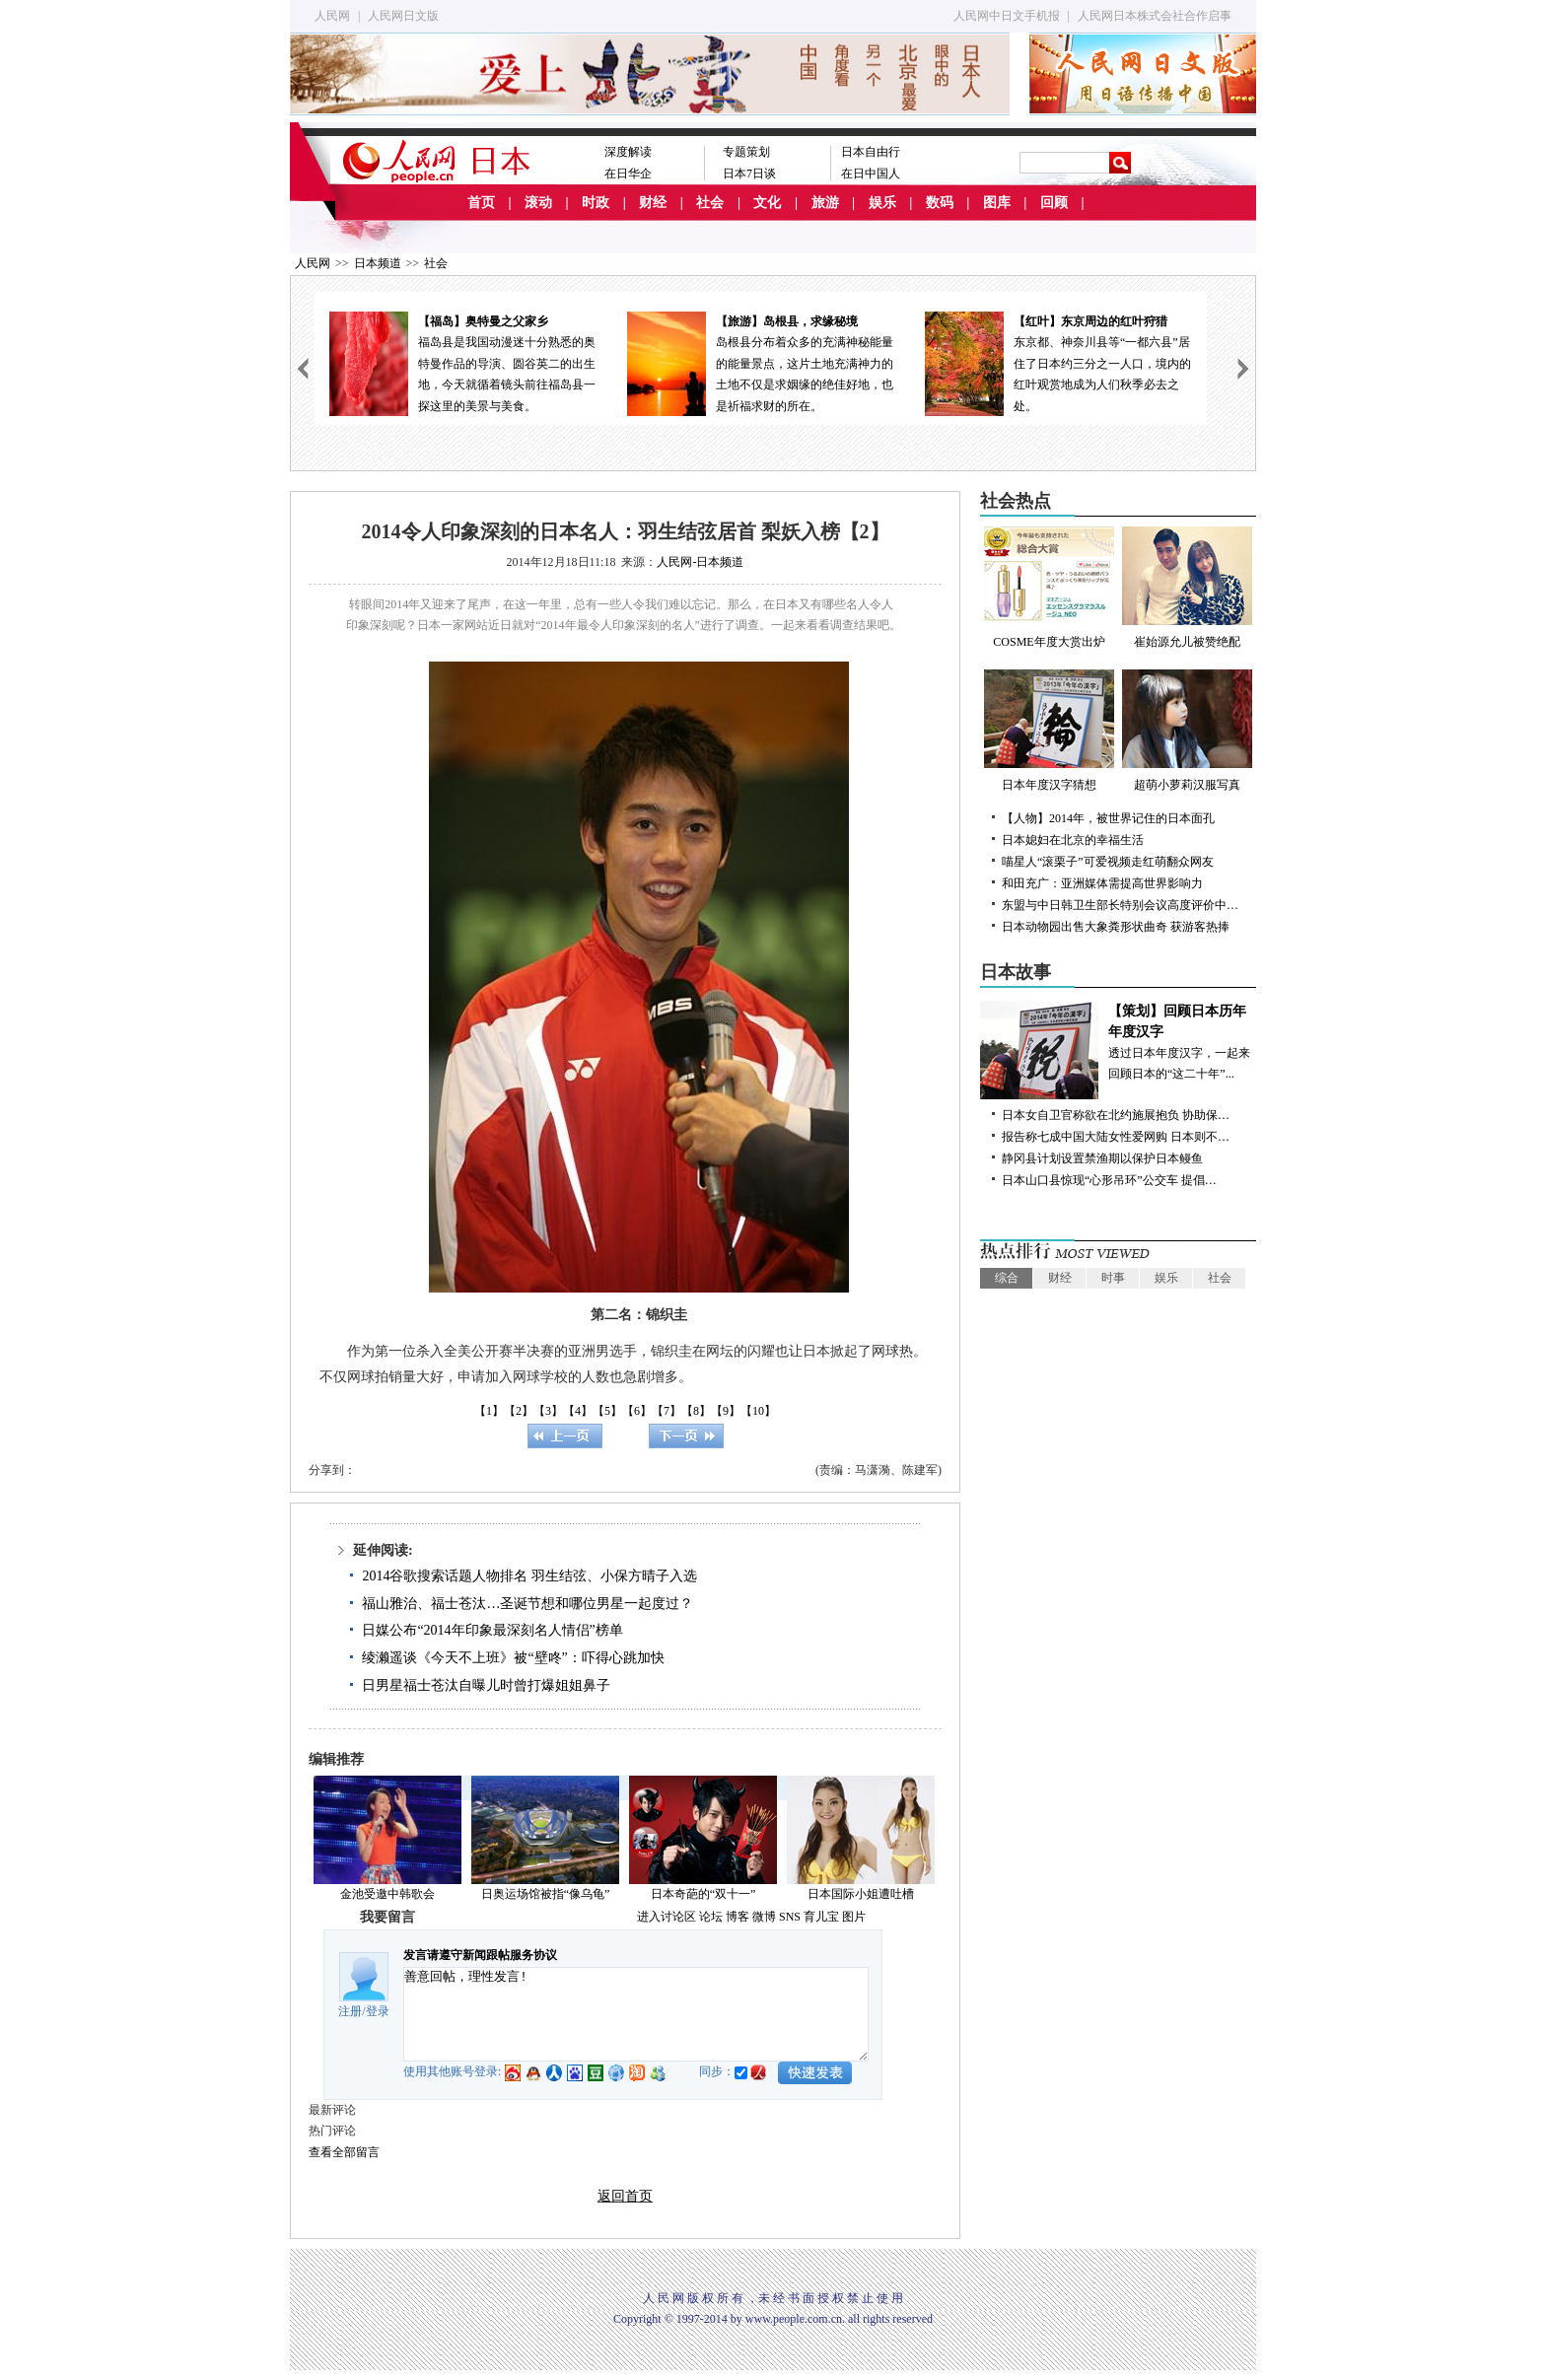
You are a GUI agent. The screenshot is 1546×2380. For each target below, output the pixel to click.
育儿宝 (821, 1917)
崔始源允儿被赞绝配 (1187, 587)
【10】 (758, 1411)
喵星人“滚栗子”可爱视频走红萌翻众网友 (1108, 862)
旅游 (825, 202)
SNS (790, 1917)
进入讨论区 (666, 1917)
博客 (737, 1917)
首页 (481, 202)
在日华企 (628, 173)
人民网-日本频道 (700, 562)
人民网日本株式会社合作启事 (1154, 16)
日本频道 (377, 263)
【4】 (578, 1411)
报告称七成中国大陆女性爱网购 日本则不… (1116, 1137)
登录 (377, 2011)
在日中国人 (870, 173)
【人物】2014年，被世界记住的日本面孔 (1108, 818)
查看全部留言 (344, 2152)
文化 (767, 202)
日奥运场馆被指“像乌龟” (545, 1894)
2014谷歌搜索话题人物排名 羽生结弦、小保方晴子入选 (529, 1576)
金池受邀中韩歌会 (387, 1894)
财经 (653, 202)
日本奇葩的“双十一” (703, 1894)
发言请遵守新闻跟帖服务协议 (480, 1955)
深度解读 (628, 152)
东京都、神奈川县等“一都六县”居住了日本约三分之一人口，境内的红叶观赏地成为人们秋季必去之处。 (1058, 362)
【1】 (489, 1411)
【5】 (607, 1411)
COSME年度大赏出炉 (1049, 587)
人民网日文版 (403, 16)
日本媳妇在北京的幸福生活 (1073, 840)
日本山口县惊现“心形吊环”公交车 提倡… (1109, 1180)
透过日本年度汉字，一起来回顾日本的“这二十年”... (1118, 1041)
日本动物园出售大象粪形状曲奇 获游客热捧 (1116, 927)
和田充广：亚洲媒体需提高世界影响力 (1102, 883)
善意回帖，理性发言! (636, 2014)
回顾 (1054, 202)
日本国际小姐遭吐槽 (861, 1894)
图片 (854, 1917)
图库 (997, 202)
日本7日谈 (749, 173)
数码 (939, 202)
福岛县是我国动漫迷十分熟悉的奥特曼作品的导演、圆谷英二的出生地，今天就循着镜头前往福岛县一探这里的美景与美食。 (462, 362)
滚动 (538, 202)
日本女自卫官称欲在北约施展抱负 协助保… (1116, 1115)
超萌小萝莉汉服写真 (1187, 730)
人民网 (332, 16)
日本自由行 (870, 152)
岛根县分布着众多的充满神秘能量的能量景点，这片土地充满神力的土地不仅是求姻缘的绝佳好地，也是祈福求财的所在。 (760, 362)
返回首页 (625, 2196)
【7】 (666, 1411)
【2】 (518, 1411)
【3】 (548, 1411)
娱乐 (882, 202)
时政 (595, 202)
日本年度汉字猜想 (1049, 730)
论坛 (711, 1917)
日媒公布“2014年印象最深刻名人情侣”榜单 (492, 1630)
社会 (710, 202)
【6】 (637, 1411)
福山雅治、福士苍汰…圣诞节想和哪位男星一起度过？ (527, 1603)
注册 (350, 2011)
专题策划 (746, 152)
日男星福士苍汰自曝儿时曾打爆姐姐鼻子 (486, 1685)
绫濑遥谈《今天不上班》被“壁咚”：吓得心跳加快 (513, 1657)
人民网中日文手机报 (1006, 16)
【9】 (725, 1411)
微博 (764, 1917)
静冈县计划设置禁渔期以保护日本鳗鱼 (1102, 1158)
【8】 (696, 1411)
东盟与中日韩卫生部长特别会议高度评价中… (1120, 905)
